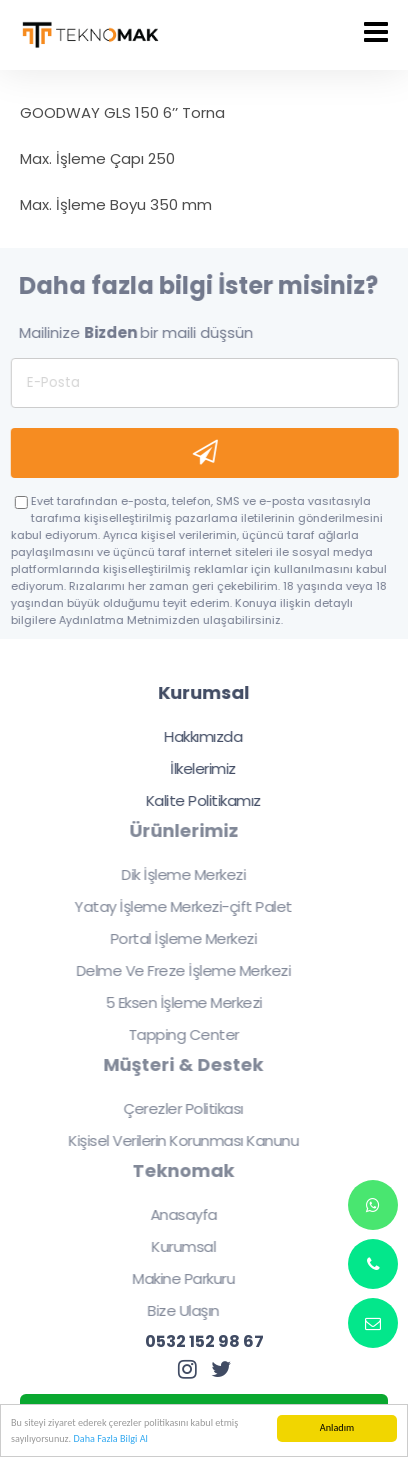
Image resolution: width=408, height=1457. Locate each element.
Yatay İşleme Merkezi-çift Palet (177, 906)
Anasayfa (176, 1214)
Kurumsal (177, 1246)
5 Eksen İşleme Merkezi (176, 1002)
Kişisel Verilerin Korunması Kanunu (177, 1140)
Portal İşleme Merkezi (176, 938)
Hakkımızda (202, 736)
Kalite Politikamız (202, 800)
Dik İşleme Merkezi (177, 874)
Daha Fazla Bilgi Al (110, 1438)
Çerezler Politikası (177, 1108)
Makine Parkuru (177, 1278)
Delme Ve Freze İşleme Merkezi (176, 970)
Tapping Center (176, 1034)
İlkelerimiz (203, 768)
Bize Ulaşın (177, 1310)
